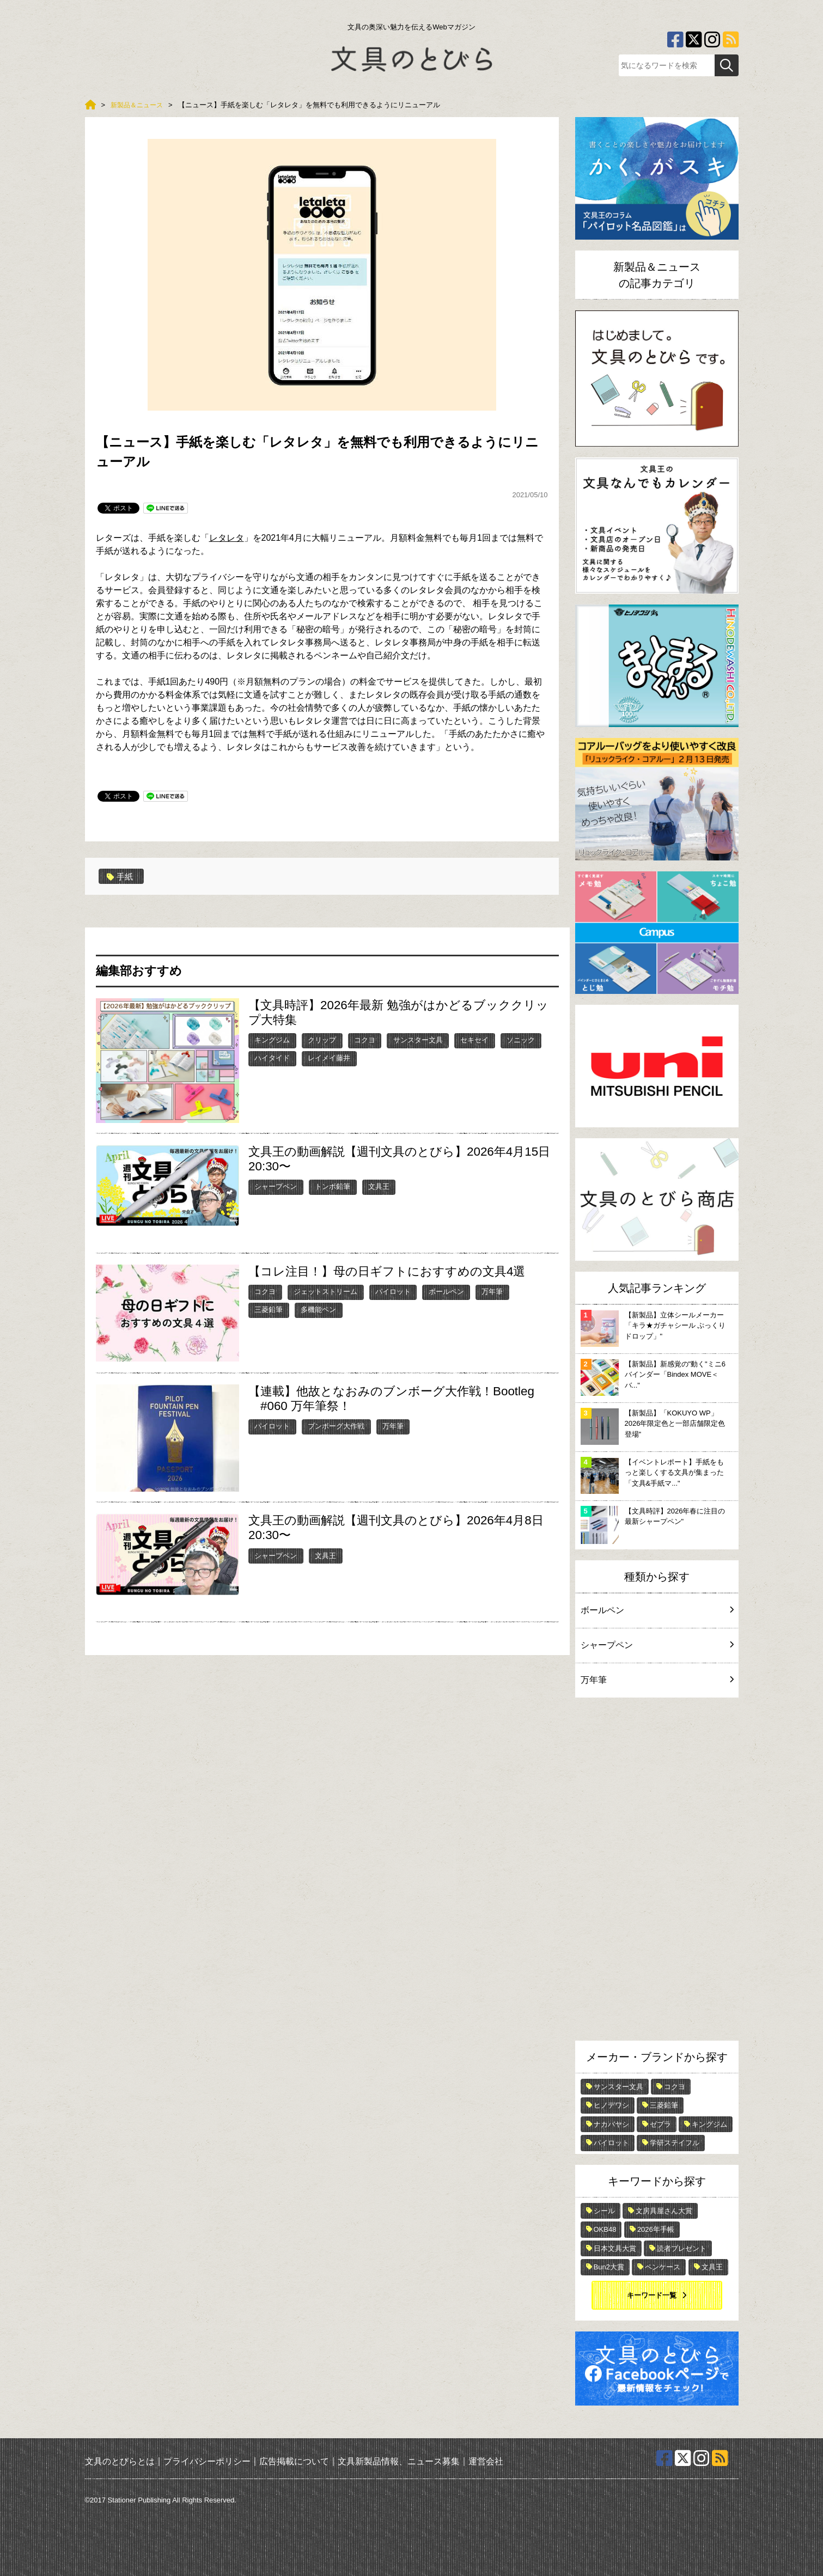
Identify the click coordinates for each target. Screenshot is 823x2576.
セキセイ (474, 1040)
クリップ (322, 1040)
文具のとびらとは (120, 2461)
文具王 (378, 1186)
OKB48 (605, 2229)
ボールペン (446, 1291)
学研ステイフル (674, 2143)
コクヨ (364, 1040)
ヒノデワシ (611, 2105)
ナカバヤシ (611, 2124)
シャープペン (275, 1186)
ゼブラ (660, 2124)
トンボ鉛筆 (332, 1186)
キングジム (272, 1040)
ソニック (521, 1040)
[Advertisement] (657, 1871)
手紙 (121, 876)
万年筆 (492, 1291)
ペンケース (662, 2267)
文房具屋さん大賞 (664, 2211)
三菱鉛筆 (268, 1309)
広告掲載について (294, 2461)
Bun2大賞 (609, 2267)
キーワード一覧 (651, 2295)
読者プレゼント (681, 2248)
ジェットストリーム (325, 1291)
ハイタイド (272, 1058)
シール (604, 2211)
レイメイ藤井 (329, 1058)
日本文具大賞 (615, 2248)
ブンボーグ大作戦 (336, 1426)
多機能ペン (318, 1309)
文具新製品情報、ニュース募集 (399, 2461)
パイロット (393, 1291)
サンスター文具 (418, 1040)
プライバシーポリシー (207, 2461)
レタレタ (226, 537)
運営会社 (485, 2461)
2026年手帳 (655, 2229)
